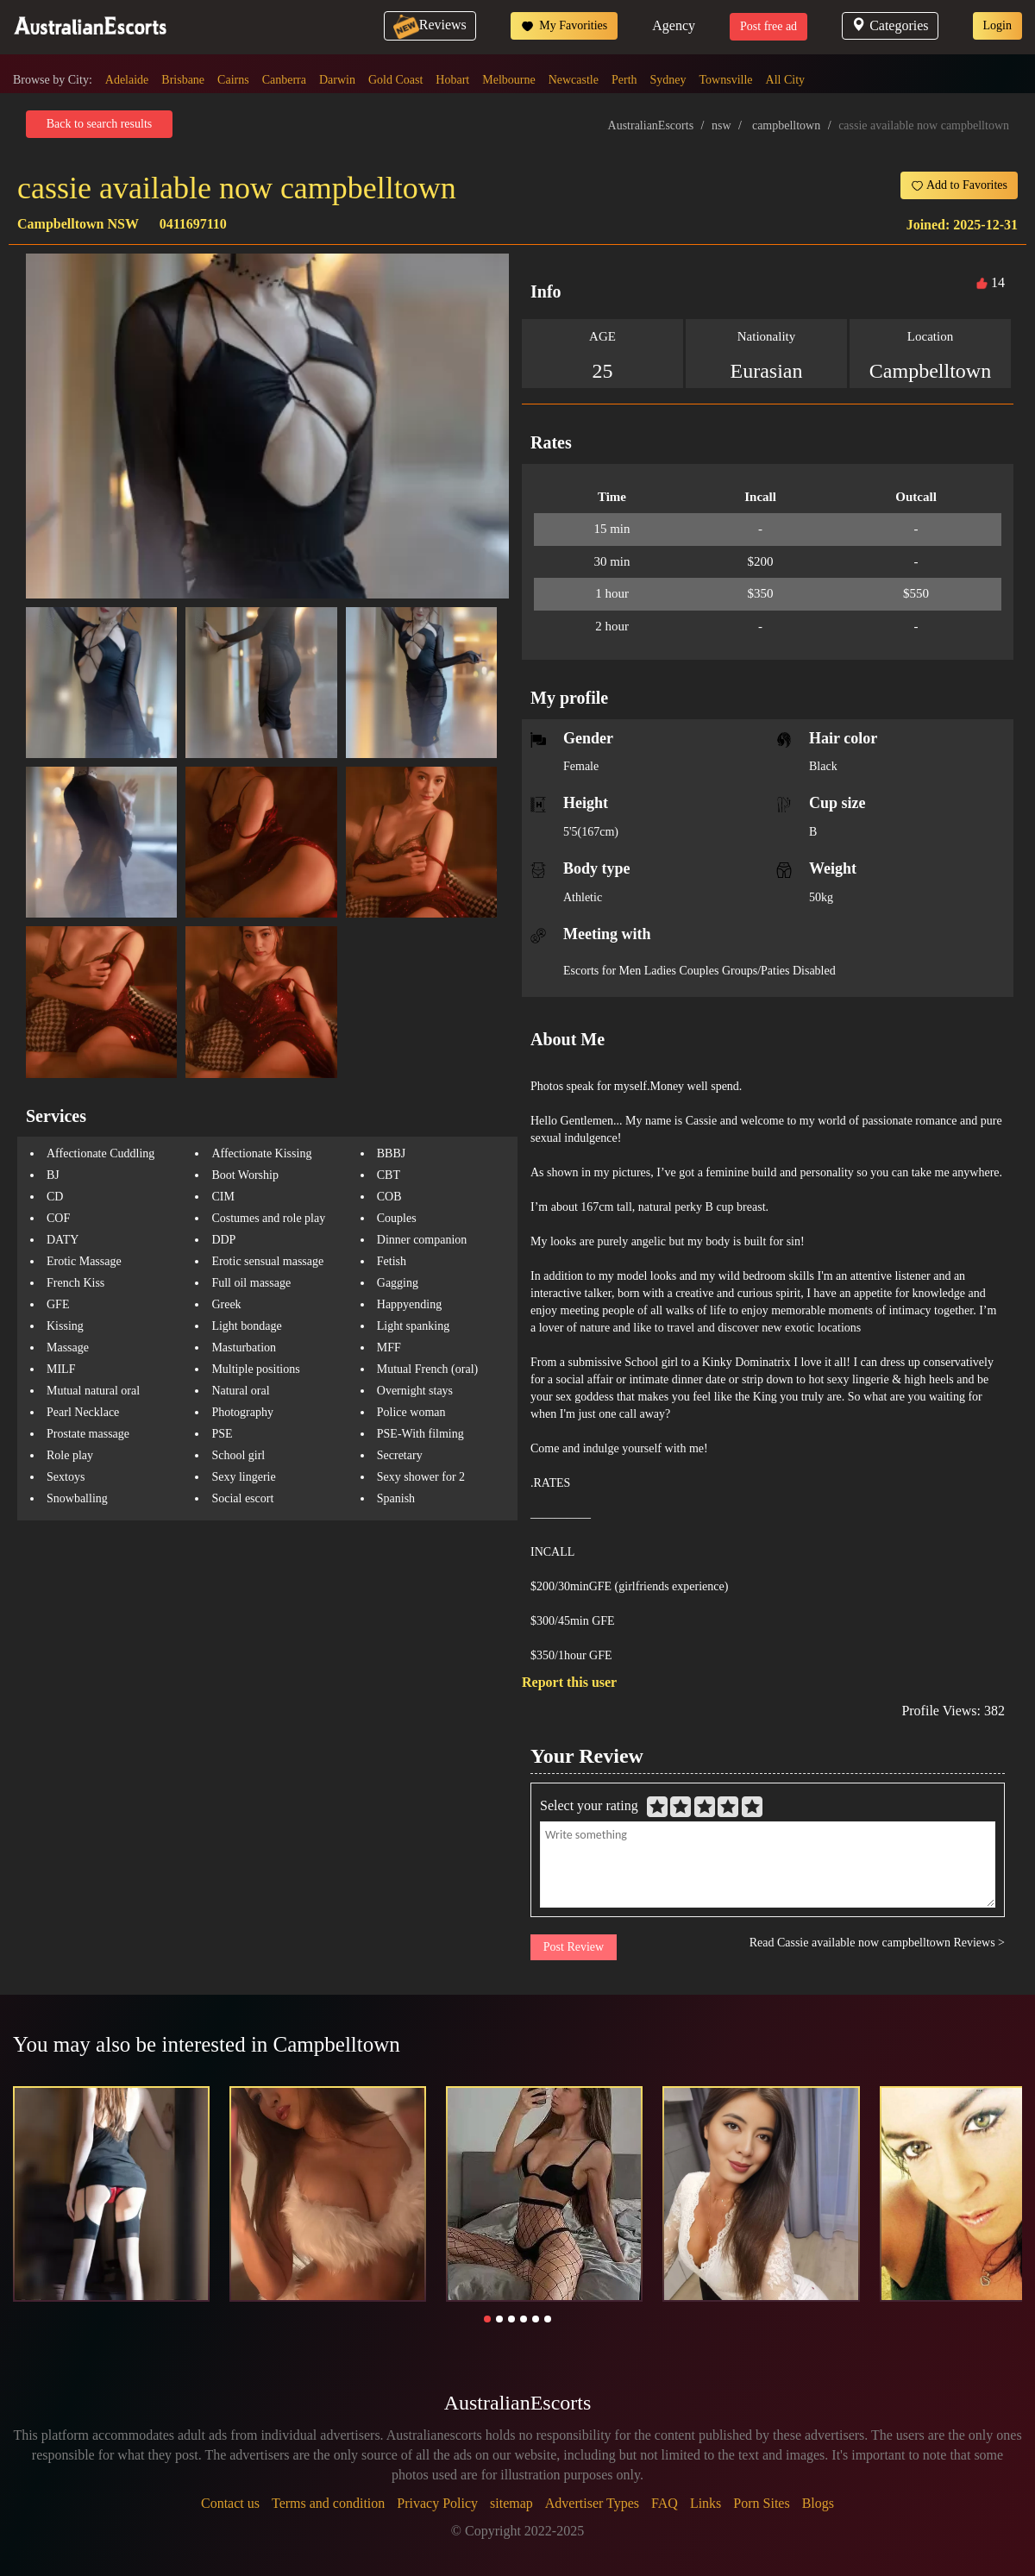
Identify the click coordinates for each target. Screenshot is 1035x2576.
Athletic (582, 897)
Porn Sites (761, 2503)
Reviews (430, 24)
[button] (487, 2319)
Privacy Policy (437, 2503)
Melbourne (508, 79)
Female (581, 766)
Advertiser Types (592, 2503)
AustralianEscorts (651, 125)
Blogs (818, 2503)
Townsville (726, 79)
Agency (673, 25)
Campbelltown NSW (78, 223)
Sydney (668, 79)
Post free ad (768, 26)
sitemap (511, 2503)
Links (705, 2503)
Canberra (284, 79)
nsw (721, 125)
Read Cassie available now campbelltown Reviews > (877, 1942)
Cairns (233, 79)
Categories (889, 25)
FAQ (664, 2503)
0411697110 (193, 223)
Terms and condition (328, 2503)
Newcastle (574, 79)
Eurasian (767, 371)
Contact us (230, 2503)
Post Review (573, 1946)
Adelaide (127, 79)
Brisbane (182, 79)
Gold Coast (395, 79)
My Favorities (564, 26)
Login (997, 25)
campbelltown (786, 125)
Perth (624, 79)
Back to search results (99, 123)
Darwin (337, 79)
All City (786, 79)
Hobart (452, 79)
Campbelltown (930, 371)
